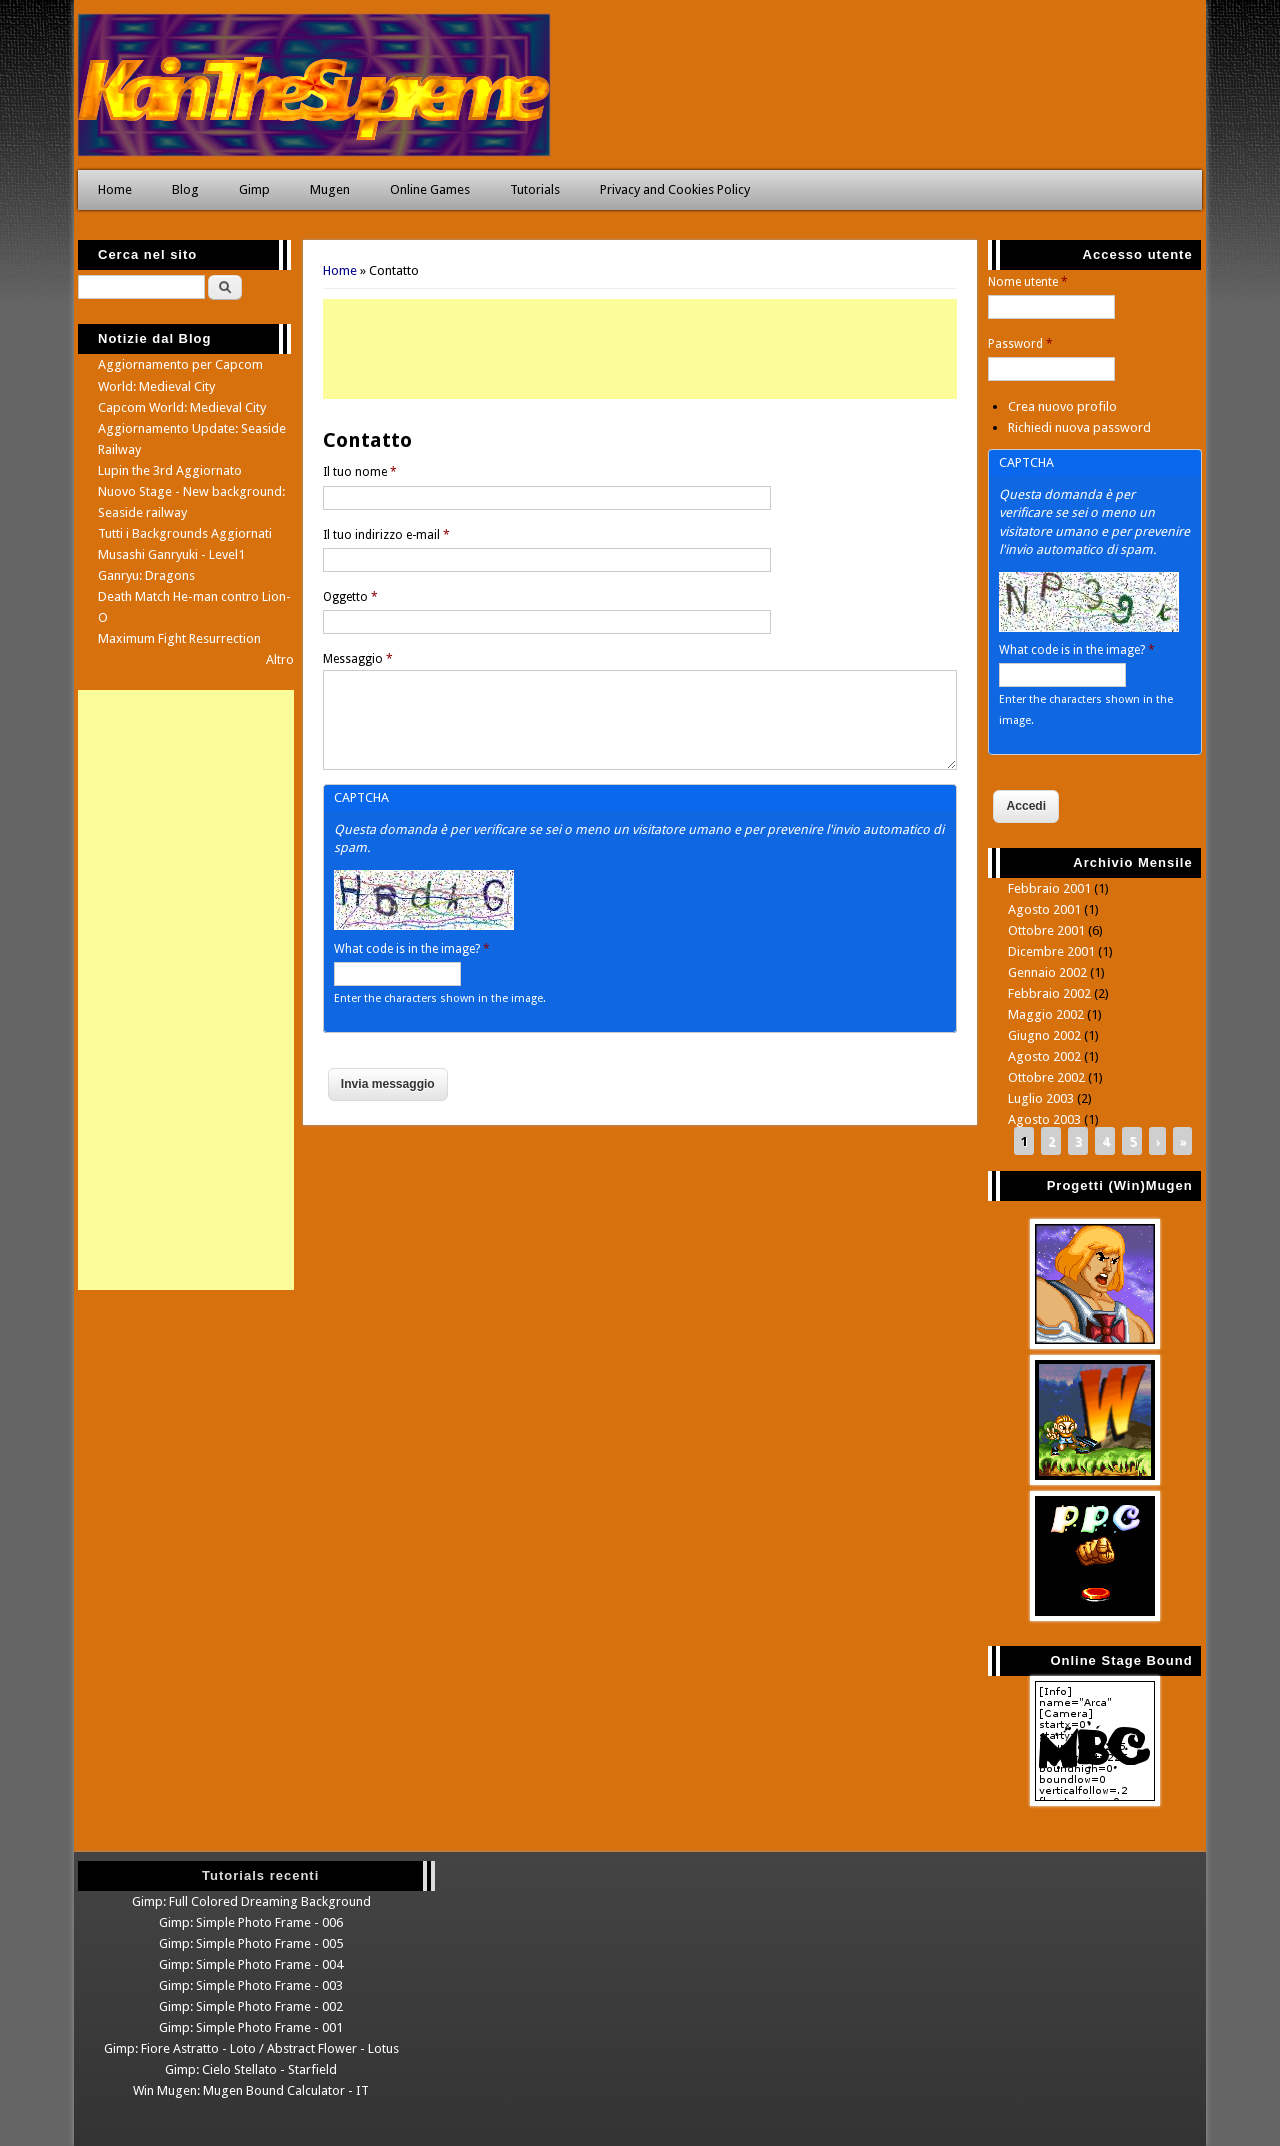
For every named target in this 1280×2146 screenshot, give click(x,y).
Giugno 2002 (1044, 1035)
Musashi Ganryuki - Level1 (171, 554)
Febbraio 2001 (1049, 888)
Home (115, 189)
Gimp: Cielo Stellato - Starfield (251, 2069)
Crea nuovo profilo (1062, 406)
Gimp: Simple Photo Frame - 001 (251, 2027)
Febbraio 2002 (1049, 993)
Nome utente (1028, 282)
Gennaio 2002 (1047, 972)
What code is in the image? (412, 949)
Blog (185, 189)
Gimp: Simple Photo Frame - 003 (251, 1985)
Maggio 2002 (1046, 1014)
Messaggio (358, 659)
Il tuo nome (360, 472)
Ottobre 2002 (1046, 1077)
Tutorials (535, 189)
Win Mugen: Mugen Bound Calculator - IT (251, 2090)
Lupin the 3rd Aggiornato (170, 470)
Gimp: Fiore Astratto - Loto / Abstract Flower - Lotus (251, 2048)
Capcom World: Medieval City (182, 407)
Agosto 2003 (1044, 1119)
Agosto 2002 (1044, 1056)
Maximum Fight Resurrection (179, 638)
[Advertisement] (640, 349)
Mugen (330, 189)
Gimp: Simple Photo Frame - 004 (251, 1964)
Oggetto (350, 597)
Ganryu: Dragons (146, 575)
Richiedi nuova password (1079, 427)
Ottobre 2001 (1046, 930)
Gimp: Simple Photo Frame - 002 (251, 2006)
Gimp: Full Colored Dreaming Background (251, 1901)
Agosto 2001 (1044, 909)
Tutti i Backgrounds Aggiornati (185, 533)
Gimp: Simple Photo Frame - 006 (251, 1922)
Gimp (254, 189)
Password (1020, 344)
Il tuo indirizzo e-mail (386, 535)
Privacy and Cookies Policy (675, 189)
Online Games (430, 189)
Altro (280, 659)
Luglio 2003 (1041, 1098)
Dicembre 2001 (1051, 951)
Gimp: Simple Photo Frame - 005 (251, 1943)
